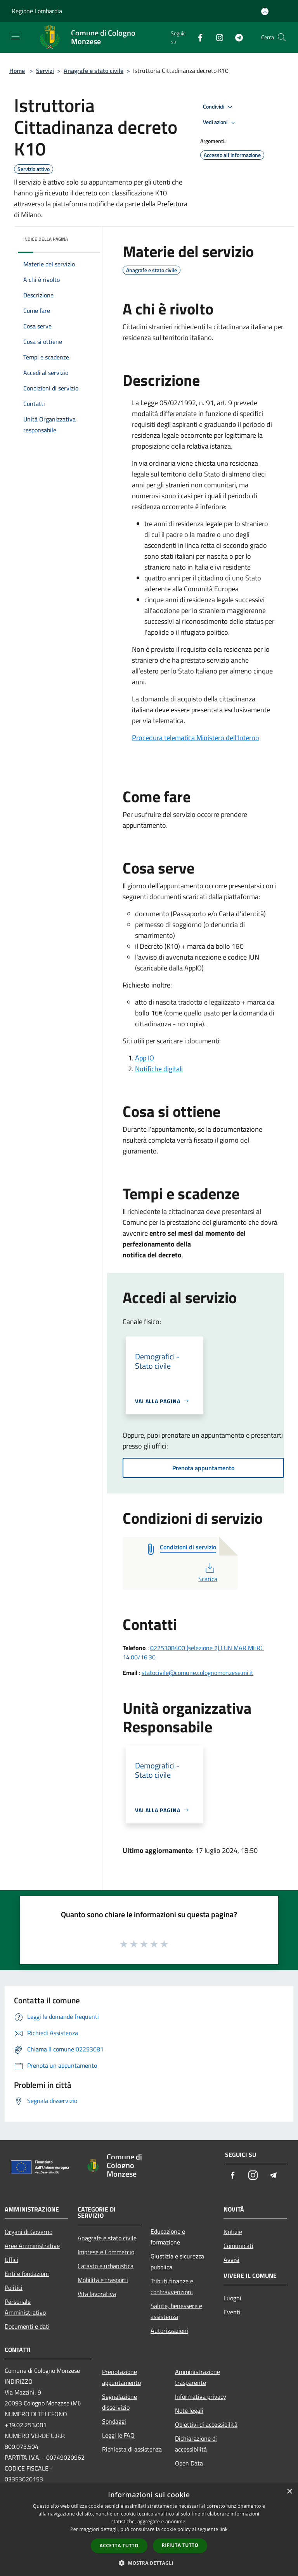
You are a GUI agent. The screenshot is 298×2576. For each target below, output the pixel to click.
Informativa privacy (200, 2396)
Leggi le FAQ (118, 2435)
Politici (14, 2287)
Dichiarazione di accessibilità (196, 2444)
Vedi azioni (220, 122)
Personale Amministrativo (25, 2307)
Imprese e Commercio (106, 2252)
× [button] (289, 2492)
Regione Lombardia (37, 11)
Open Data (189, 2463)
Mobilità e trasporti (103, 2279)
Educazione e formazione (168, 2237)
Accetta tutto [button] (119, 2545)
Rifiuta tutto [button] (180, 2545)
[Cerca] (281, 37)
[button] (149, 2563)
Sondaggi (114, 2421)
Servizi (45, 70)
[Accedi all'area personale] (264, 11)
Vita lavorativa (97, 2293)
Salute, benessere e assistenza (176, 2311)
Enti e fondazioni (27, 2273)
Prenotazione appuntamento (121, 2377)
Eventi (232, 2312)
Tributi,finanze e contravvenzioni (172, 2286)
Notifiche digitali (159, 1069)
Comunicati (238, 2245)
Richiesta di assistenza (132, 2449)
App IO (144, 1058)
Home (17, 70)
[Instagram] (216, 37)
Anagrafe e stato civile (93, 70)
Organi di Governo (28, 2231)
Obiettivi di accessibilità (206, 2424)
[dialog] (149, 2529)
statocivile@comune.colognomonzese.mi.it (197, 1672)
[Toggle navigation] (15, 36)
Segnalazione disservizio (119, 2402)
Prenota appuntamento (203, 1468)
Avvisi (231, 2259)
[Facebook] (197, 37)
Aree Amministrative (32, 2245)
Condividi (219, 107)
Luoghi (232, 2298)
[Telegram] (236, 37)
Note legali (189, 2410)
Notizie (233, 2231)
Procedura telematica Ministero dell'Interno (195, 737)
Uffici (11, 2259)
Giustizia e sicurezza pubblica (177, 2261)
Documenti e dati (27, 2326)
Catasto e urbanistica (105, 2265)
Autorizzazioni (169, 2330)
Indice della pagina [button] (45, 239)
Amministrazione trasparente (197, 2377)
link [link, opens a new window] (224, 2529)
